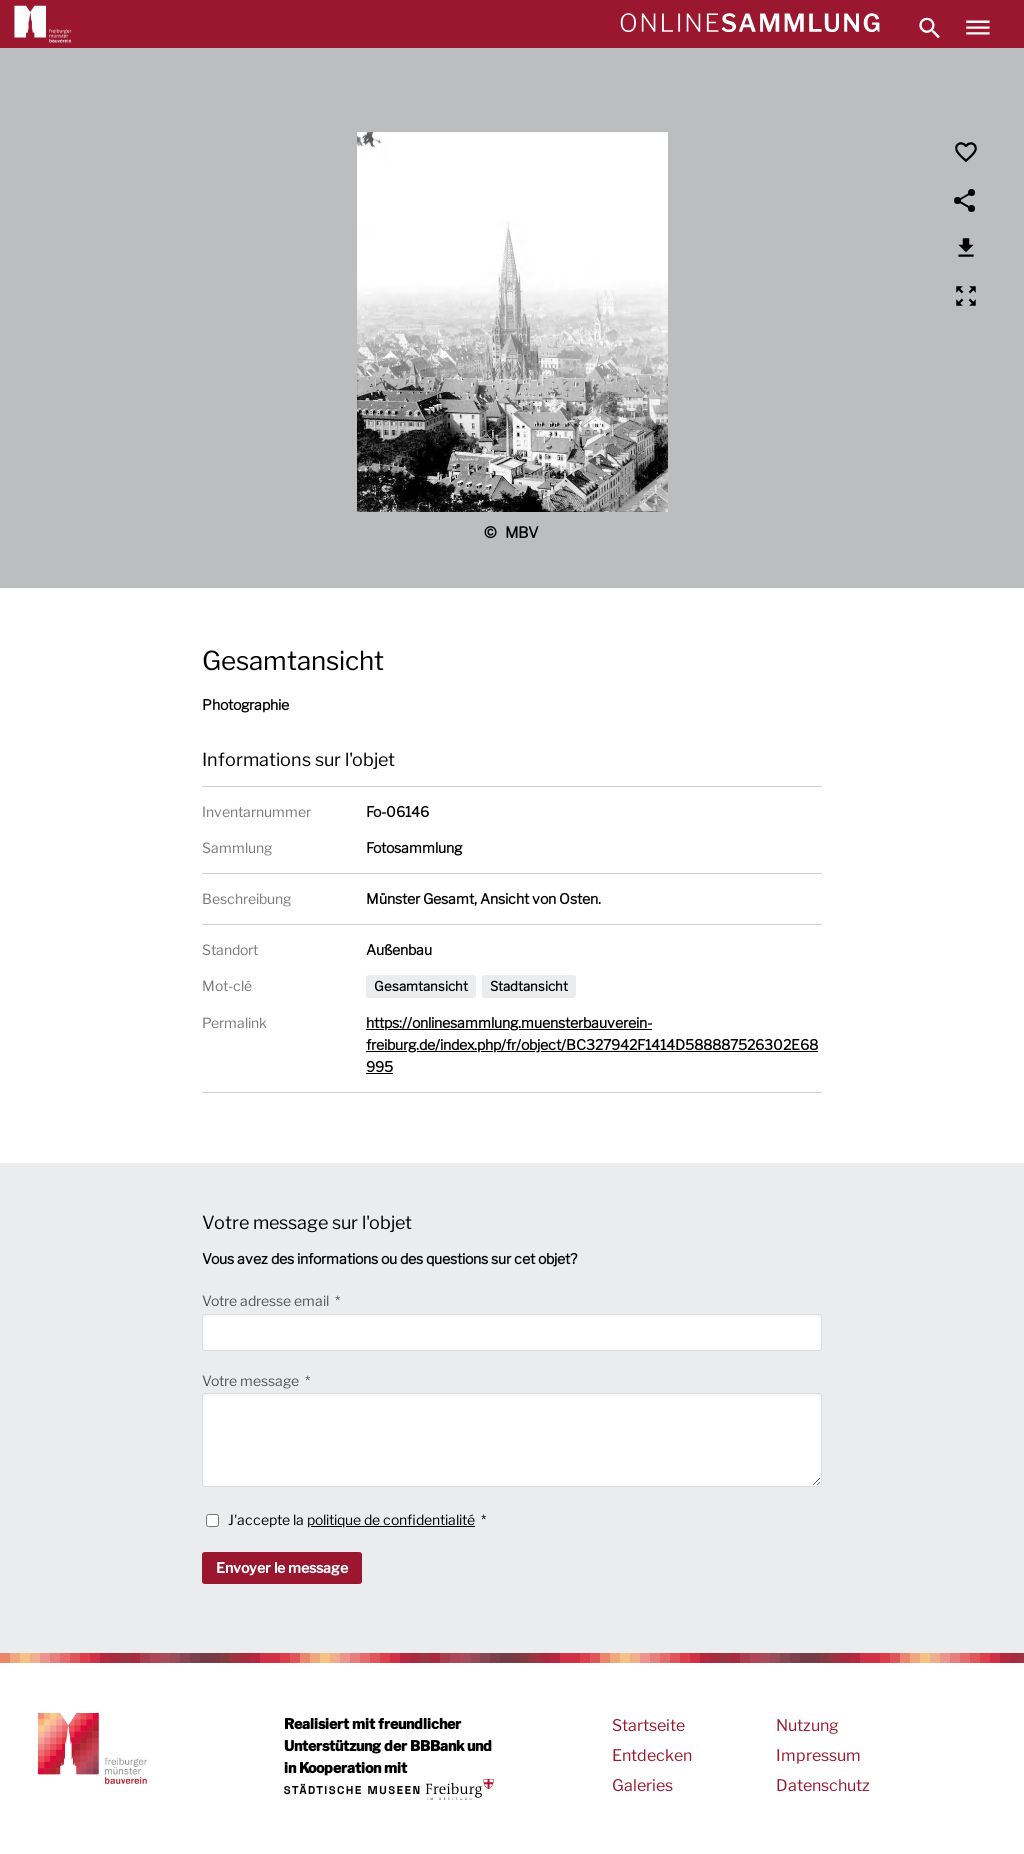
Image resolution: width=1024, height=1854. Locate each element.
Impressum (818, 1755)
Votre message (252, 1380)
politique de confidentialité (391, 1519)
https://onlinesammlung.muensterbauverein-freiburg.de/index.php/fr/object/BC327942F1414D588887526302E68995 (592, 1044)
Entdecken (652, 1755)
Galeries (642, 1785)
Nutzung (807, 1725)
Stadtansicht (529, 986)
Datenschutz (823, 1785)
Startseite (648, 1725)
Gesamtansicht (421, 986)
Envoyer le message (282, 1567)
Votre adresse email (267, 1300)
